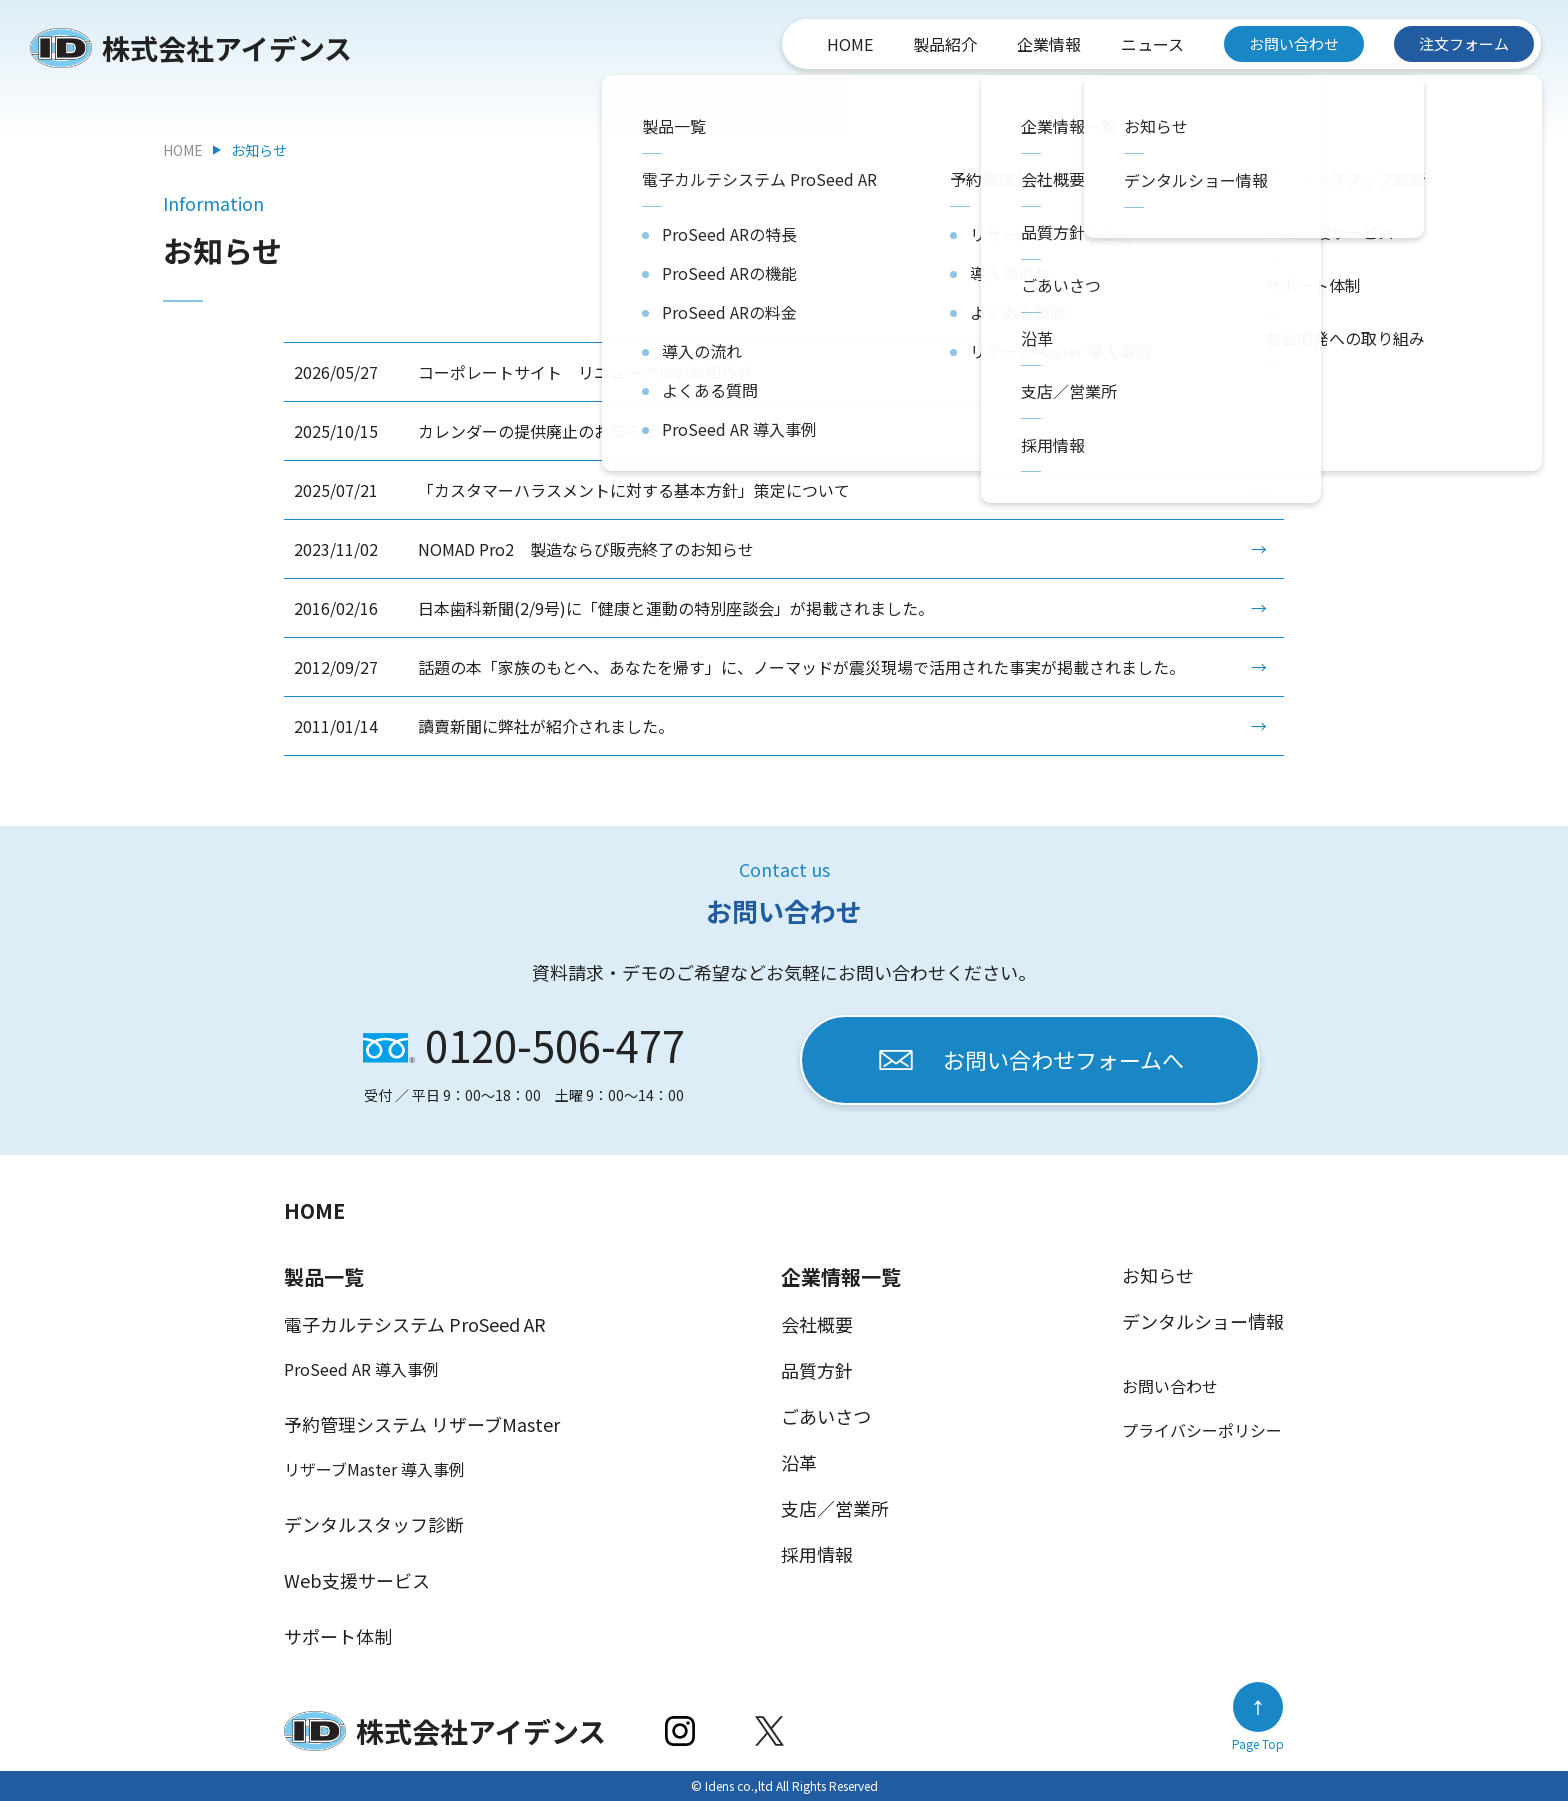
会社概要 (817, 1324)
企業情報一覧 (841, 1276)
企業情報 (1049, 44)
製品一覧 (324, 1276)
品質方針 (817, 1370)
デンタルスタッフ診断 (374, 1524)
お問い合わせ (1294, 43)
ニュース (1152, 44)
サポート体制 (338, 1636)
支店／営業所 (835, 1508)
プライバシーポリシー (1202, 1430)
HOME (850, 44)
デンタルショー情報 (1203, 1321)
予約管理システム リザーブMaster (422, 1424)
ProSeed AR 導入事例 (361, 1369)
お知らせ (1158, 1275)
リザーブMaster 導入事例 (374, 1469)
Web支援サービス (357, 1580)
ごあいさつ (826, 1416)
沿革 (799, 1462)
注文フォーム (1464, 43)
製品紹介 (945, 44)
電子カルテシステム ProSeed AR (415, 1324)
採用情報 (817, 1554)
